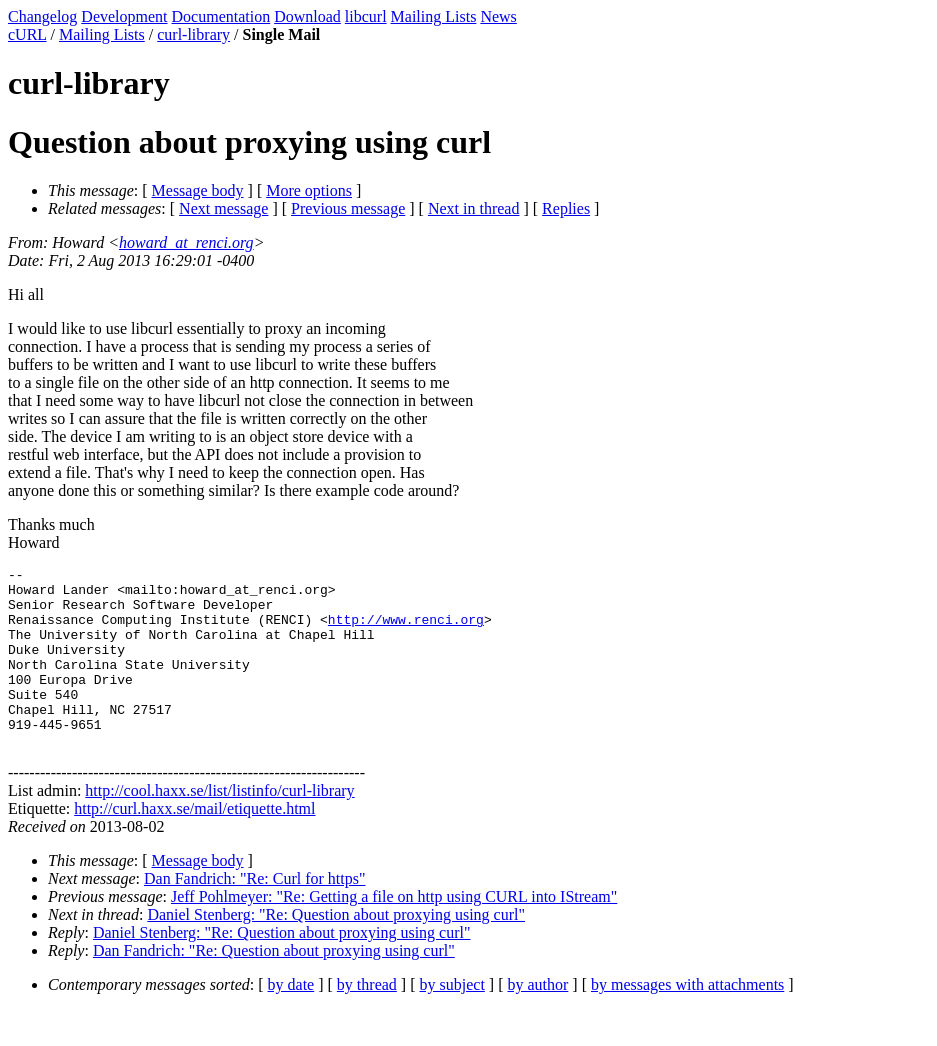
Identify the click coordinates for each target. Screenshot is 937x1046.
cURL (27, 34)
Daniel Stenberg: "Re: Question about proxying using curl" (336, 950)
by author (537, 1020)
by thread (367, 1020)
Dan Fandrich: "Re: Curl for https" (254, 914)
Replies (566, 208)
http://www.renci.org (406, 631)
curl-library (193, 34)
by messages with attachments (687, 1020)
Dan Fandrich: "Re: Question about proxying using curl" (274, 986)
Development (124, 16)
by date (291, 1020)
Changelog (42, 16)
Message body (198, 190)
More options (309, 190)
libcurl (366, 16)
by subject (452, 1020)
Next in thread (474, 208)
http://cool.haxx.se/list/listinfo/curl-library (219, 826)
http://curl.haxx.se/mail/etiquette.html (194, 844)
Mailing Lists (434, 16)
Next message (223, 208)
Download (307, 16)
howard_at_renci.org (186, 242)
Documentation (221, 16)
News (498, 16)
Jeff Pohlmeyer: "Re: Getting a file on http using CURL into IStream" (394, 932)
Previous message (348, 208)
